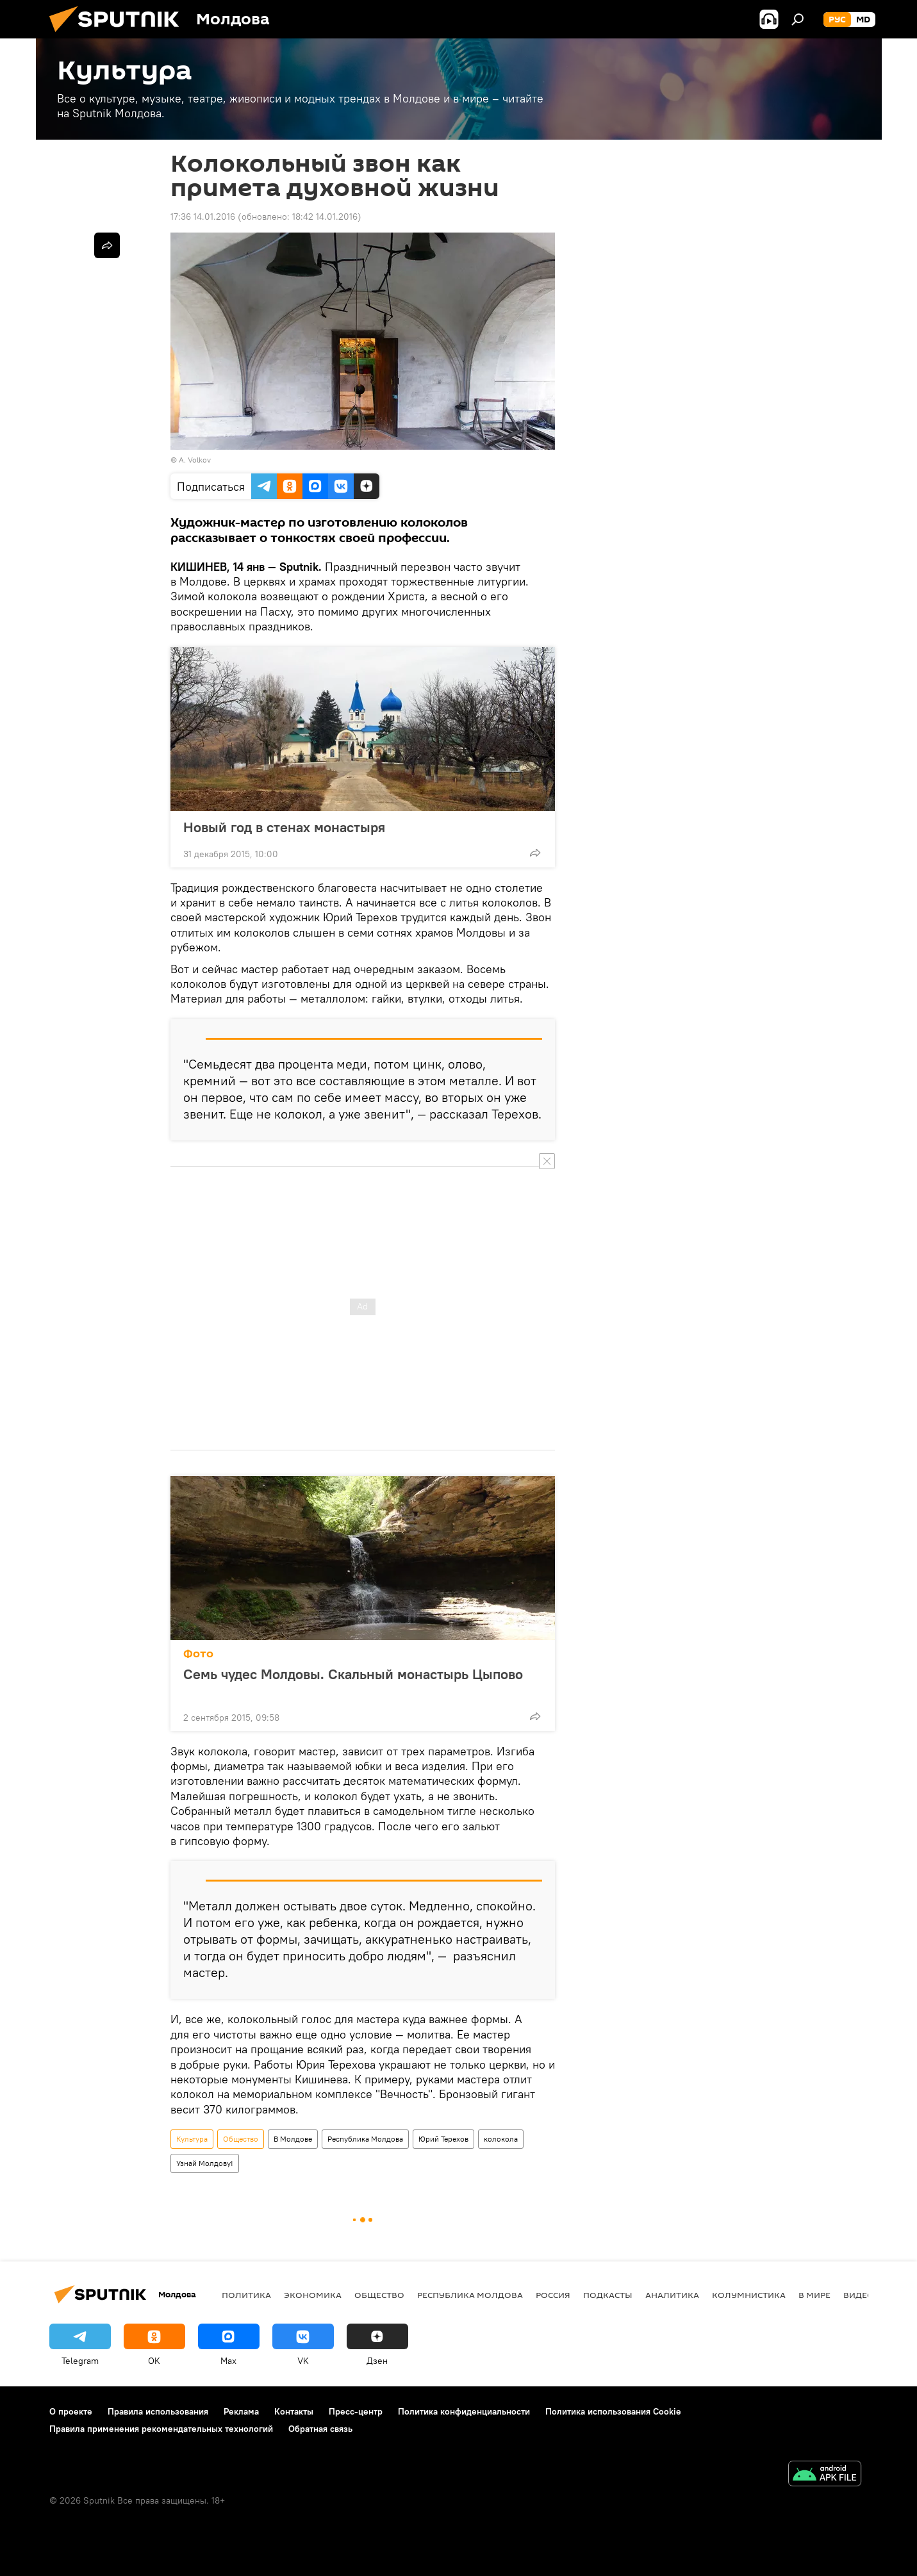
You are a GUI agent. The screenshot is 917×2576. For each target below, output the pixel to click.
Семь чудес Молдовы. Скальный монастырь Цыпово (353, 1682)
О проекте (70, 2411)
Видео (858, 2295)
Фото (198, 1654)
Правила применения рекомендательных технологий (161, 2428)
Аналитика (672, 2295)
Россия (553, 2295)
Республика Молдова (365, 2139)
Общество (240, 2139)
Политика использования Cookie (613, 2411)
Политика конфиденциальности (464, 2411)
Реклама (241, 2411)
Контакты (293, 2411)
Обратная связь (320, 2428)
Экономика (313, 2295)
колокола (501, 2139)
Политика (246, 2295)
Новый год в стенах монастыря (284, 827)
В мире (814, 2295)
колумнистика (749, 2295)
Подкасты (607, 2295)
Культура (192, 2139)
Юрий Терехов (443, 2139)
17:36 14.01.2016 (202, 216)
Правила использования (158, 2411)
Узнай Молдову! (204, 2163)
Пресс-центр (356, 2411)
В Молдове (293, 2139)
